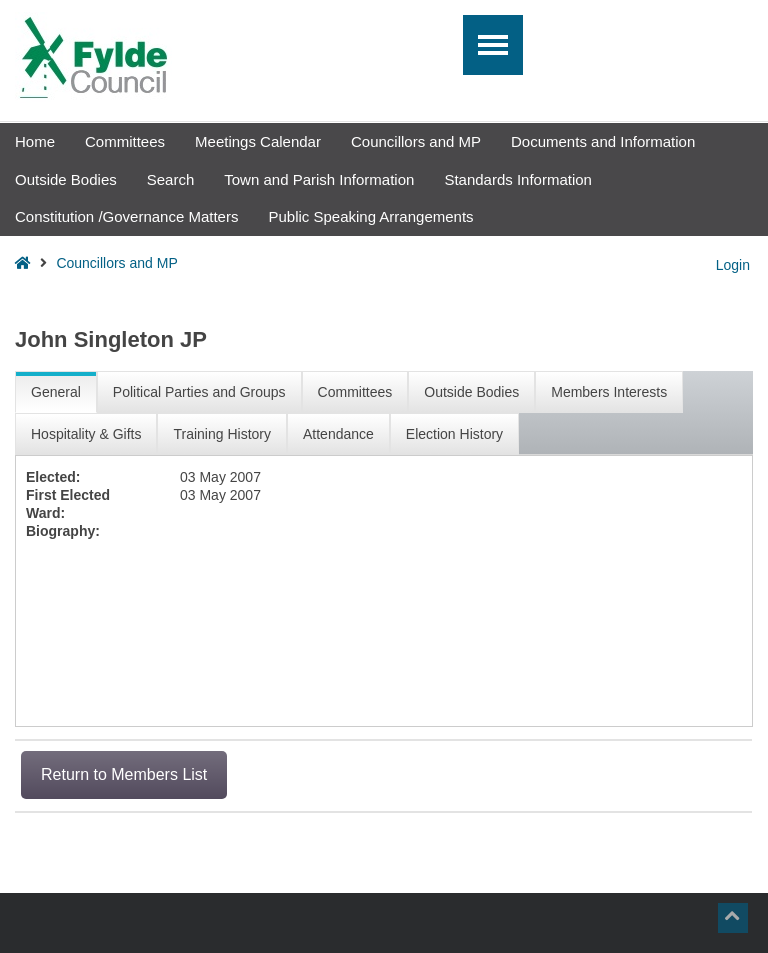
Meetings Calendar (258, 141)
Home (35, 141)
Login (733, 265)
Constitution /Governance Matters (126, 216)
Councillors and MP (416, 141)
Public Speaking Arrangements (370, 216)
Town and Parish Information (319, 179)
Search (171, 179)
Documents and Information (603, 141)
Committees (125, 141)
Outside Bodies (66, 179)
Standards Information (518, 179)
